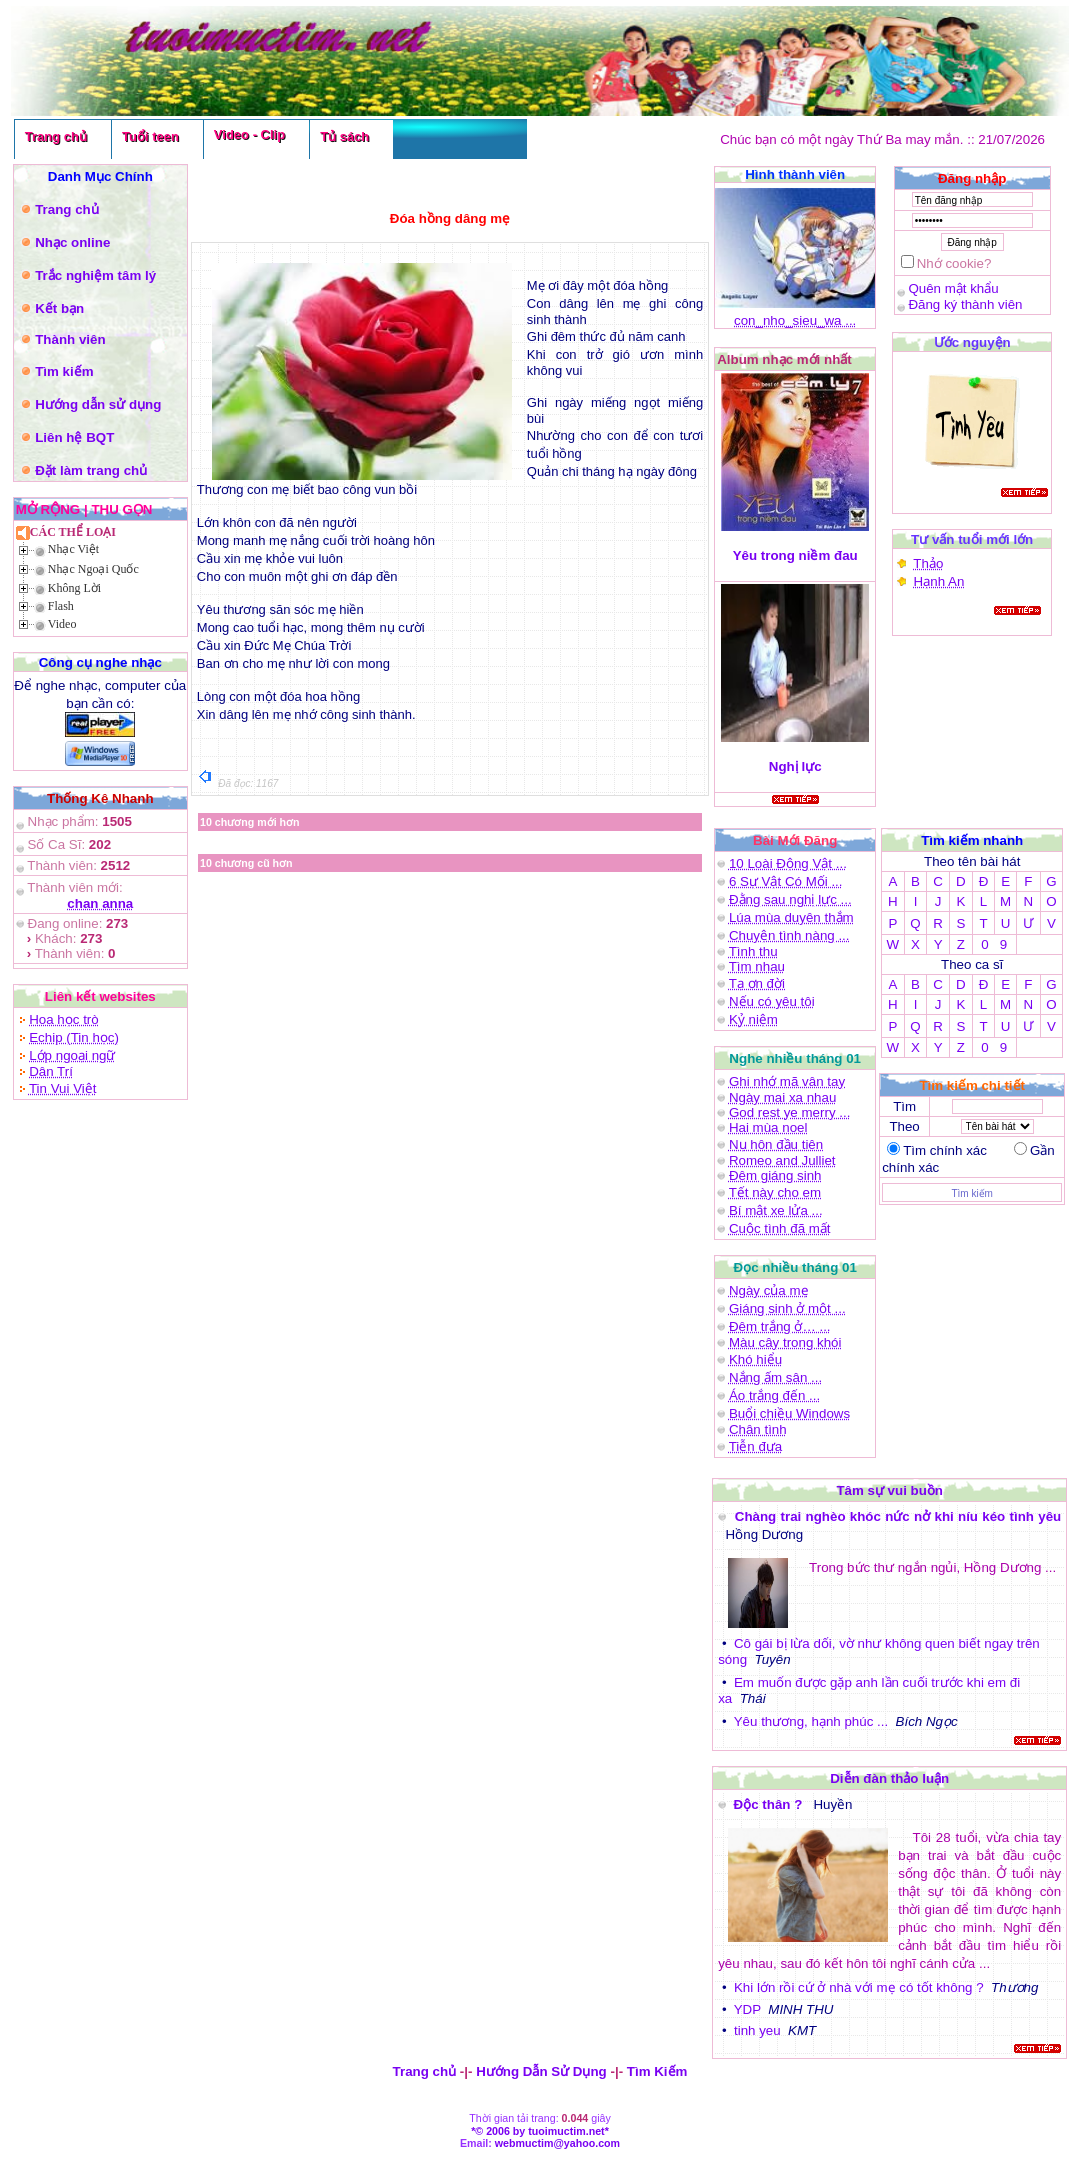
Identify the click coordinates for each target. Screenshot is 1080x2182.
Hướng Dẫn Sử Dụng (541, 2071)
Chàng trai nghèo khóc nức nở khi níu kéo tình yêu (898, 1516)
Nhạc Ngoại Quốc (93, 569)
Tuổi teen (150, 136)
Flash (61, 606)
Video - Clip (249, 134)
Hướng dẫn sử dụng (98, 404)
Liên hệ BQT (74, 437)
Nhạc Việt (73, 549)
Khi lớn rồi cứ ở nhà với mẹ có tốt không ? (859, 1987)
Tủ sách (344, 136)
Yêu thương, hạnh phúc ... (811, 1721)
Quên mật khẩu (953, 288)
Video (62, 624)
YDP (747, 2009)
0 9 (994, 944)
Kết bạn (59, 308)
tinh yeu (757, 2030)
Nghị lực (795, 766)
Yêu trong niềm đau (795, 555)
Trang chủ (56, 136)
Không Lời (74, 588)
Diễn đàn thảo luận (889, 1778)
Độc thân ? (770, 1804)
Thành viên (70, 339)
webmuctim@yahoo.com (557, 2143)
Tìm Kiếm (657, 2071)
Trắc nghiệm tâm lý (95, 275)
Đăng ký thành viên (965, 304)
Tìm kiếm (64, 371)
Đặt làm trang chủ (91, 470)
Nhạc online (72, 242)
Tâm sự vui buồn (889, 1490)
